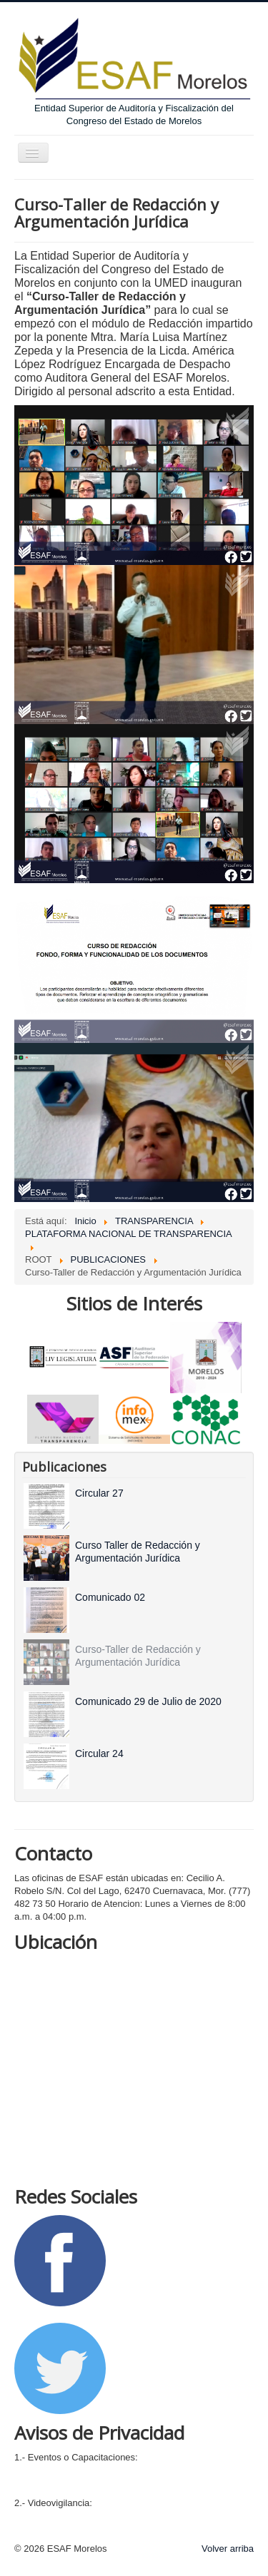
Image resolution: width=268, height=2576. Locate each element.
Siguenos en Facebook (61, 2312)
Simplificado (39, 2486)
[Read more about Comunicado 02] (110, 1597)
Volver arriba (228, 2548)
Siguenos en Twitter (149, 2367)
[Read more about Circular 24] (99, 1753)
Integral (29, 2470)
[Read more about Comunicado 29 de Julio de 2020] (148, 1701)
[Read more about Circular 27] (99, 1493)
